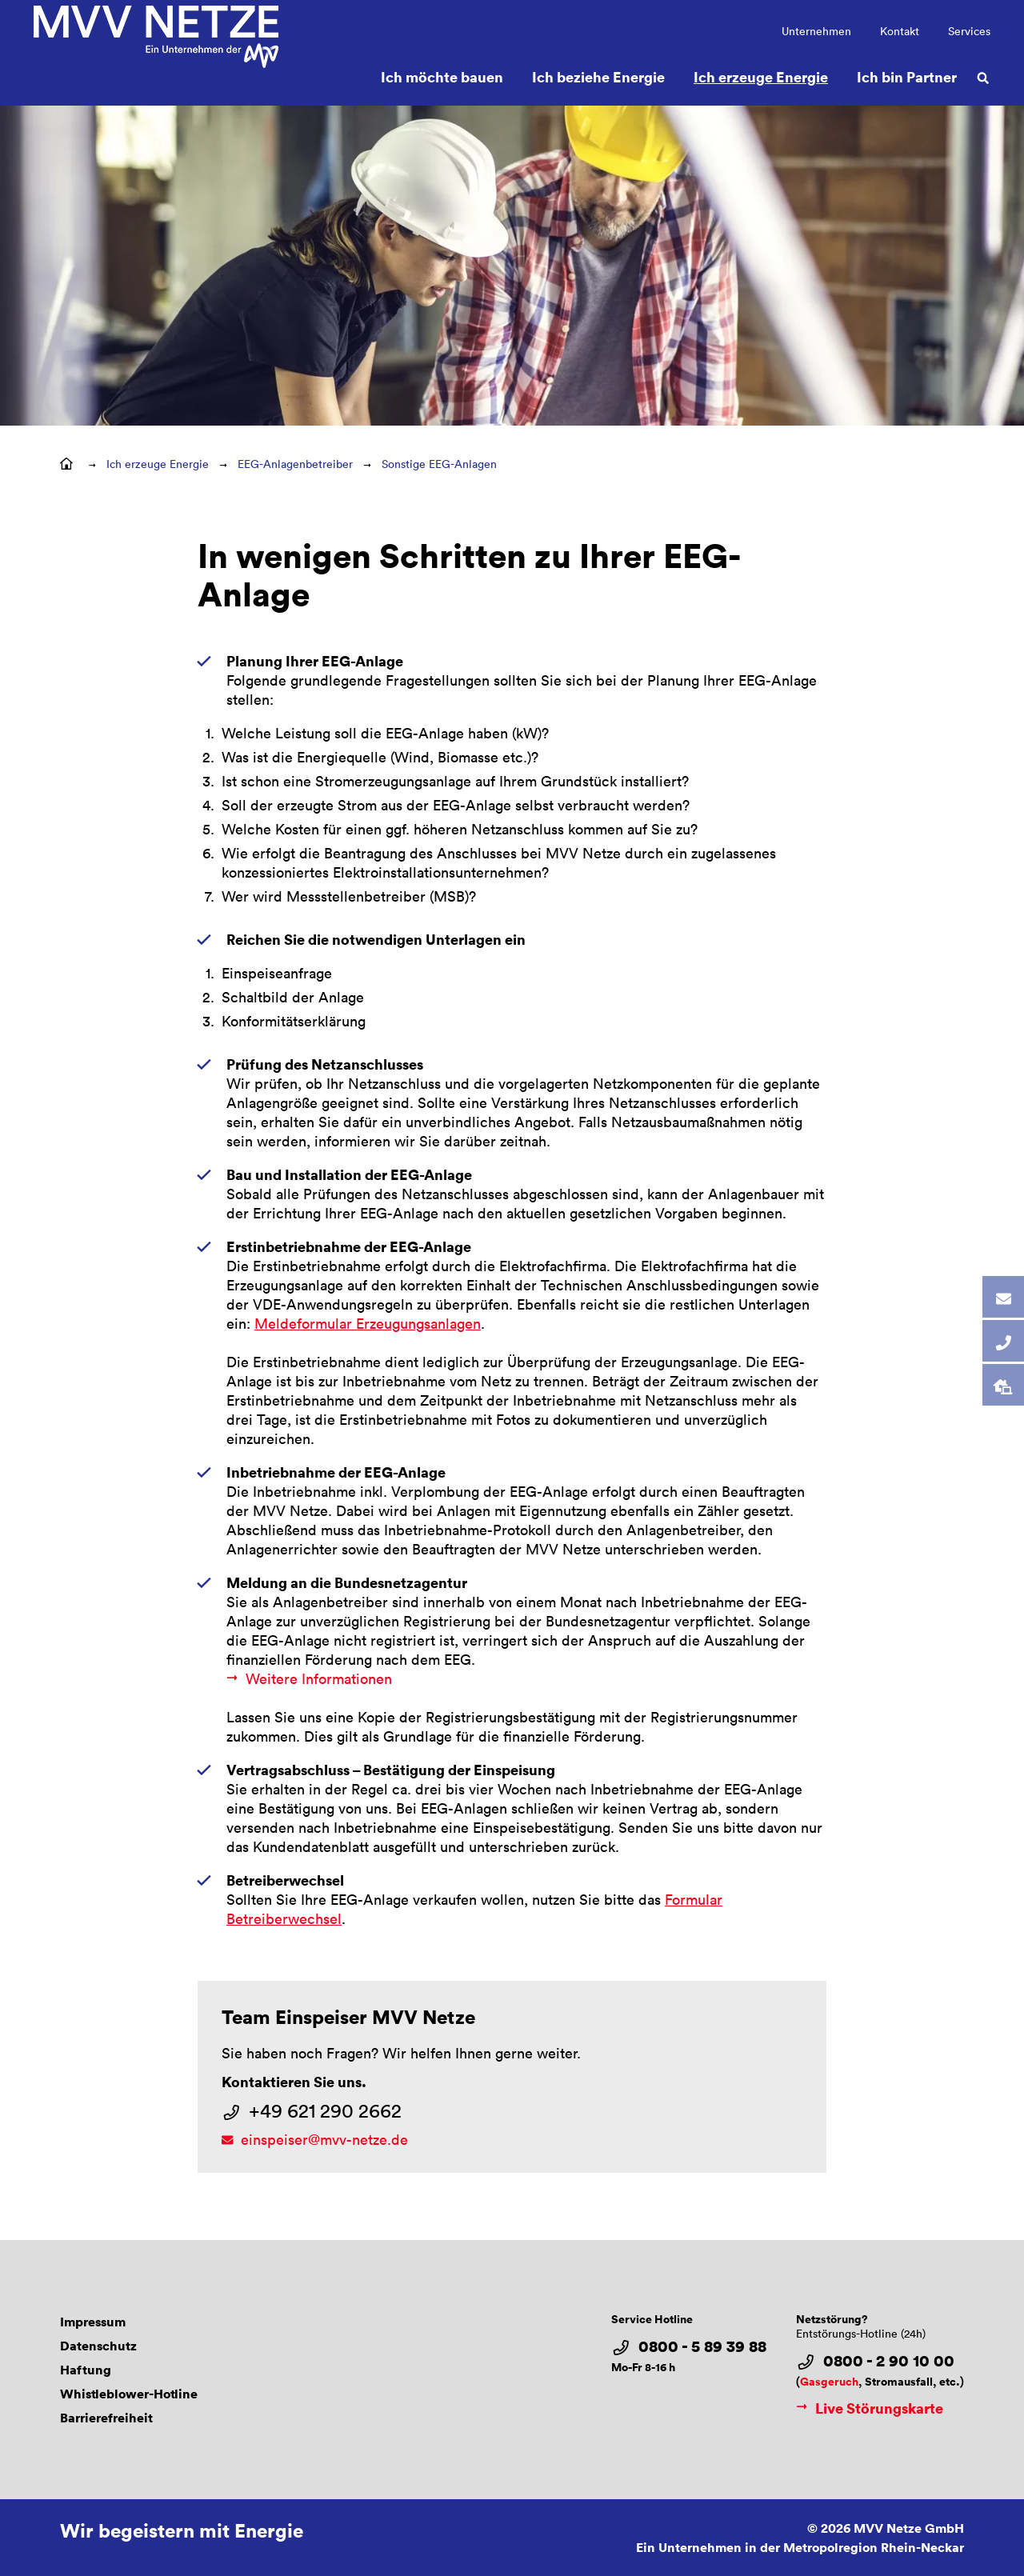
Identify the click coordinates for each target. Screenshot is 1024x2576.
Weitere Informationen (319, 1678)
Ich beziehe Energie (598, 76)
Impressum (93, 2321)
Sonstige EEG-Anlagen (439, 463)
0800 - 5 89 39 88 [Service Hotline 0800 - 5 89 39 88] (702, 2346)
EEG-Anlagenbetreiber (295, 463)
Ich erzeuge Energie (761, 76)
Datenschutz (98, 2345)
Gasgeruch (829, 2381)
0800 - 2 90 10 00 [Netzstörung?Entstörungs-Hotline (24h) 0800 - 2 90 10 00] (888, 2360)
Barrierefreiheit (106, 2417)
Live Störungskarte (869, 2408)
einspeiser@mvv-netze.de (324, 2139)
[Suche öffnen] (983, 77)
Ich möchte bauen (442, 76)
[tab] (1003, 1297)
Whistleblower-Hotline (129, 2393)
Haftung (85, 2369)
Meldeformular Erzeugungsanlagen (367, 1323)
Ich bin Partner (907, 76)
